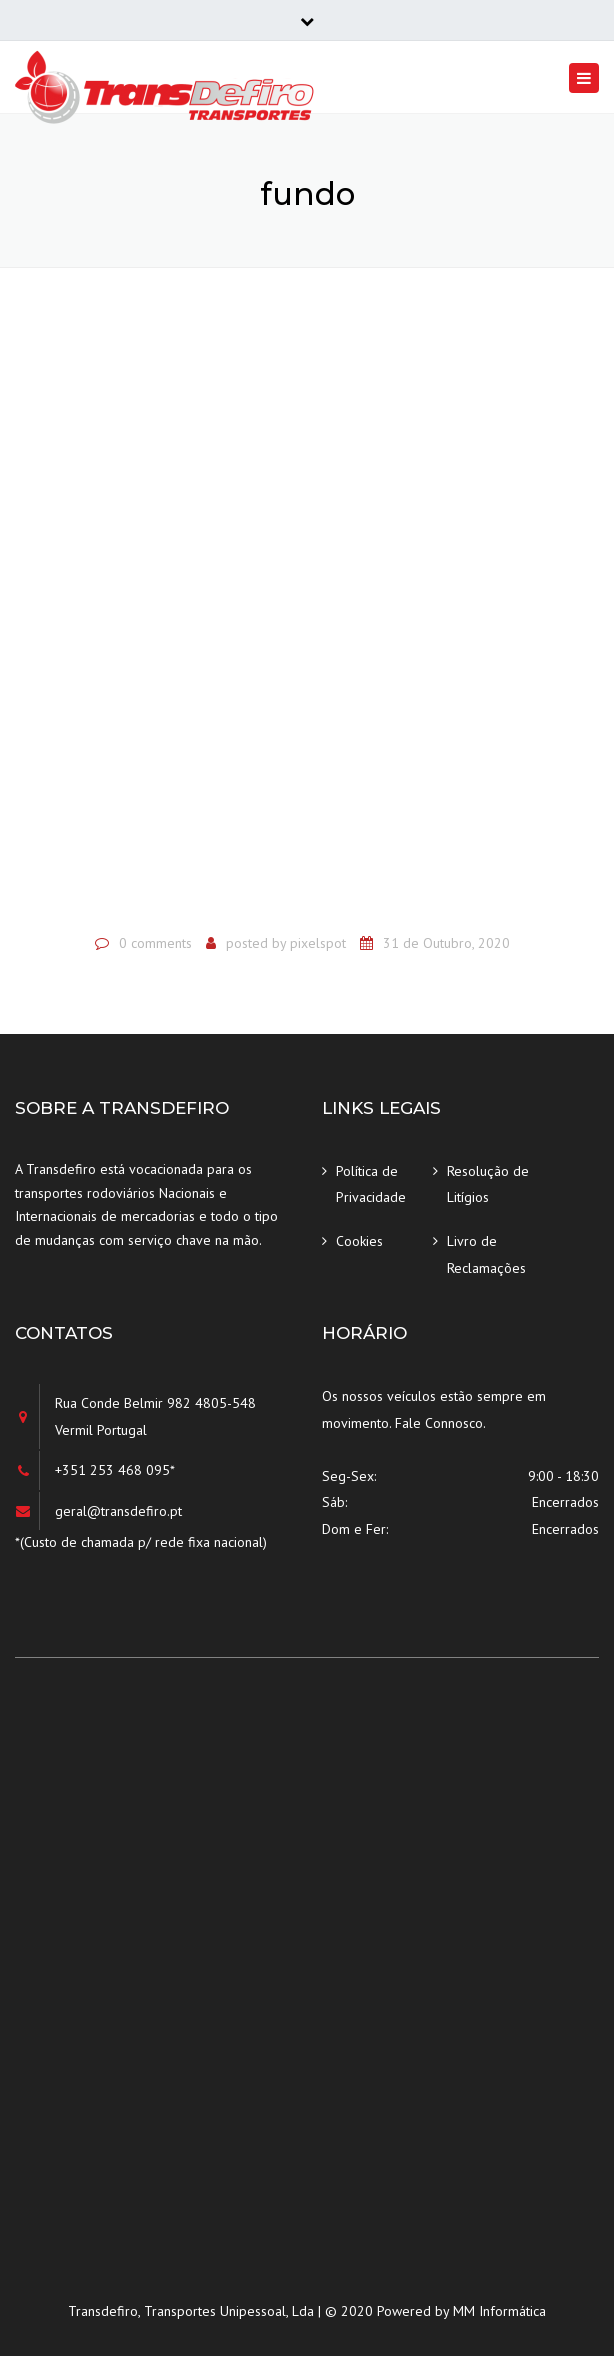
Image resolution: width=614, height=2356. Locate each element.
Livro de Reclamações (486, 1254)
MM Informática (499, 2311)
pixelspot (318, 943)
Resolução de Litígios (488, 1184)
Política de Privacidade (371, 1184)
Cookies (359, 1241)
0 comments (155, 943)
